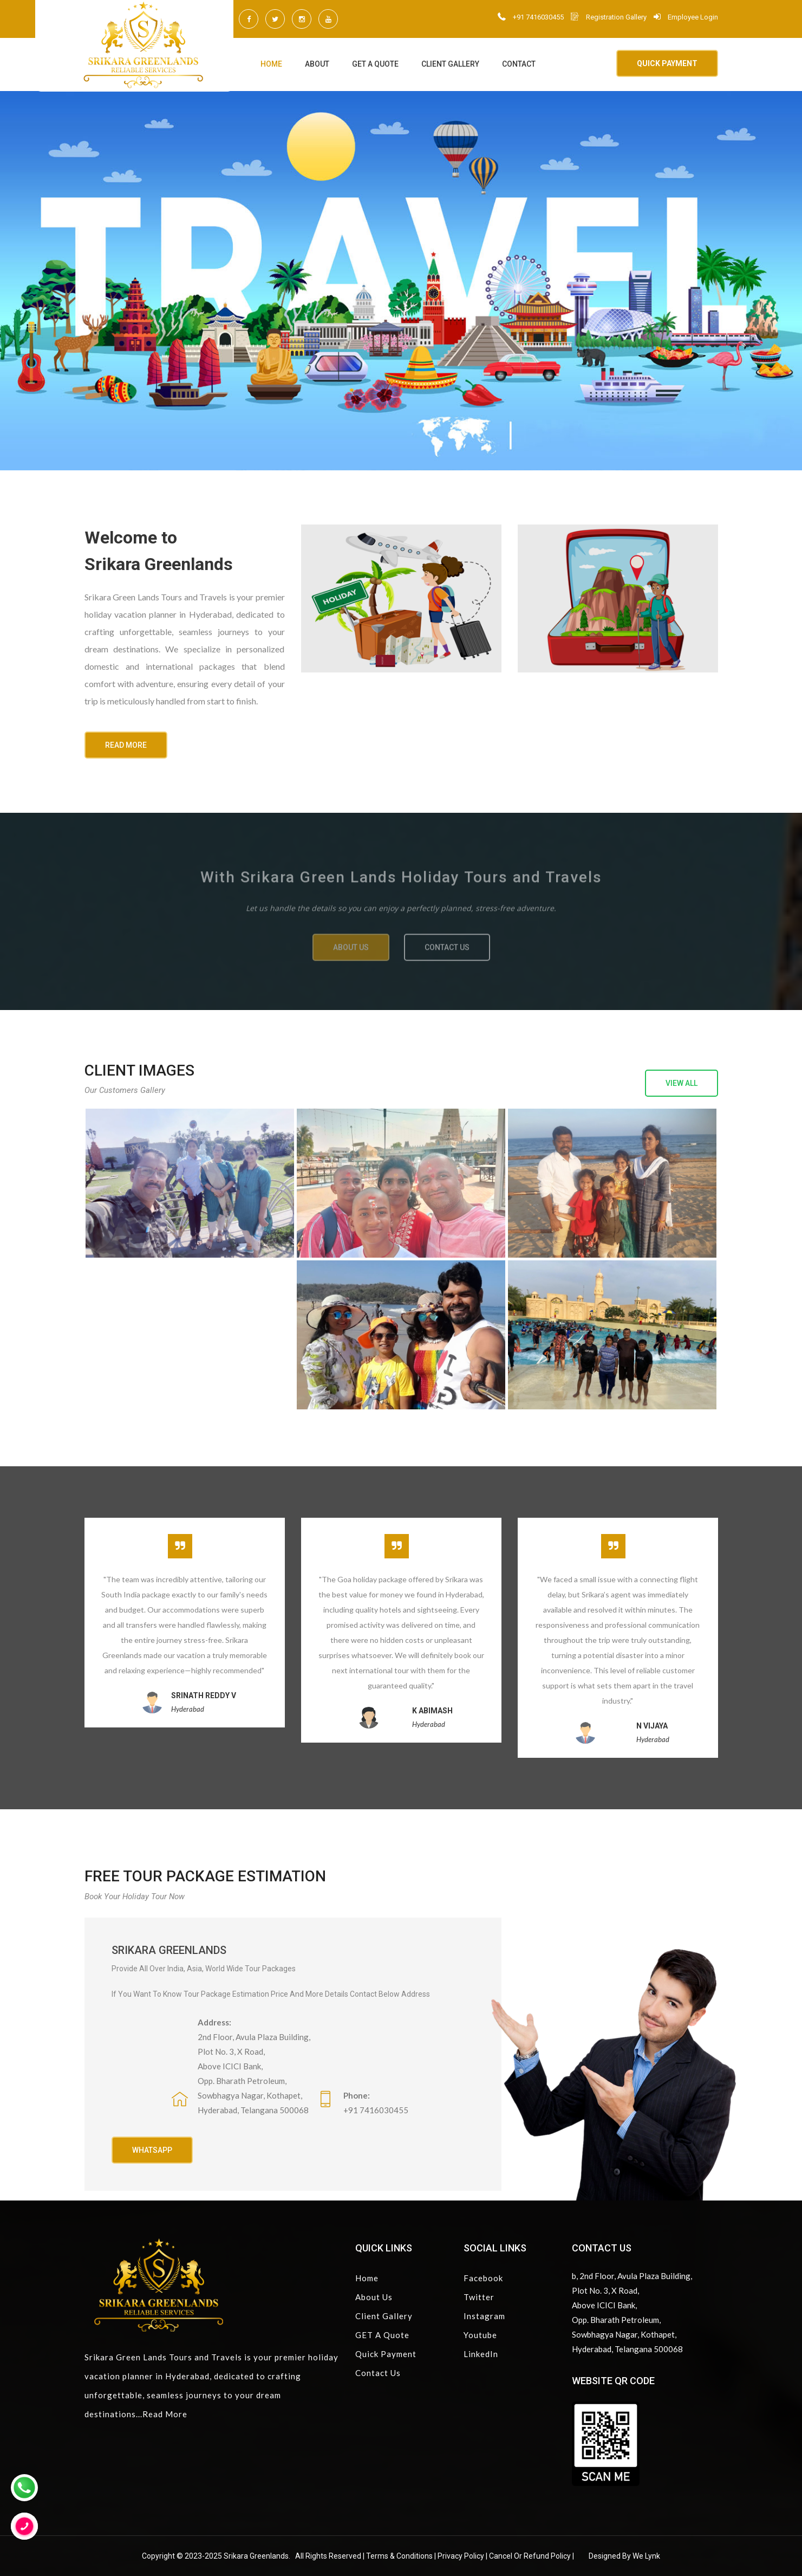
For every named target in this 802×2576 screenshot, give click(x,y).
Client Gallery (450, 64)
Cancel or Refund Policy (530, 2556)
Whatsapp (152, 2150)
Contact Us (378, 2373)
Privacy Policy (461, 2556)
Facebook (483, 2278)
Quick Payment (385, 2354)
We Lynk (646, 2556)
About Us (374, 2297)
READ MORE (126, 745)
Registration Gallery (609, 17)
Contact (519, 64)
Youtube (480, 2335)
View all (681, 1083)
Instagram (484, 2316)
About (317, 64)
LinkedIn (481, 2354)
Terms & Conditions (399, 2556)
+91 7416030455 (531, 17)
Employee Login (686, 17)
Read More (164, 2414)
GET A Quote (375, 64)
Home (271, 64)
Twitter (479, 2297)
